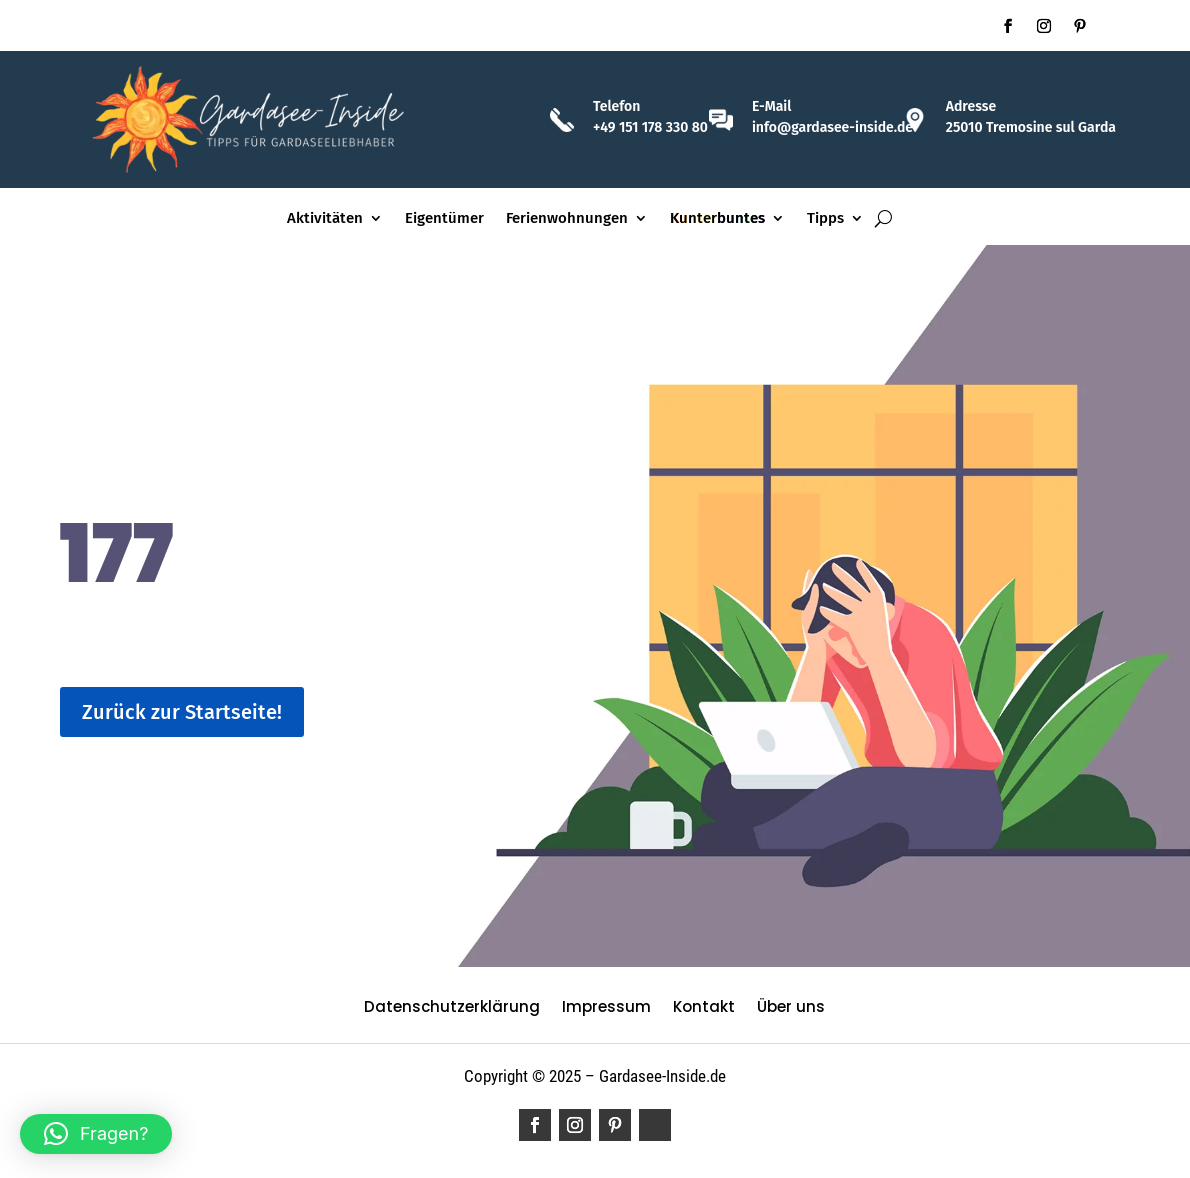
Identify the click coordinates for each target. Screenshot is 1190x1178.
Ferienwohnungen (567, 219)
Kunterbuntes (717, 219)
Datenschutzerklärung (452, 1008)
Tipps (825, 219)
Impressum (606, 1008)
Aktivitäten (325, 219)
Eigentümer (444, 219)
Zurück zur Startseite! (182, 712)
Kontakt (704, 1008)
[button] (96, 1134)
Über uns (791, 1008)
